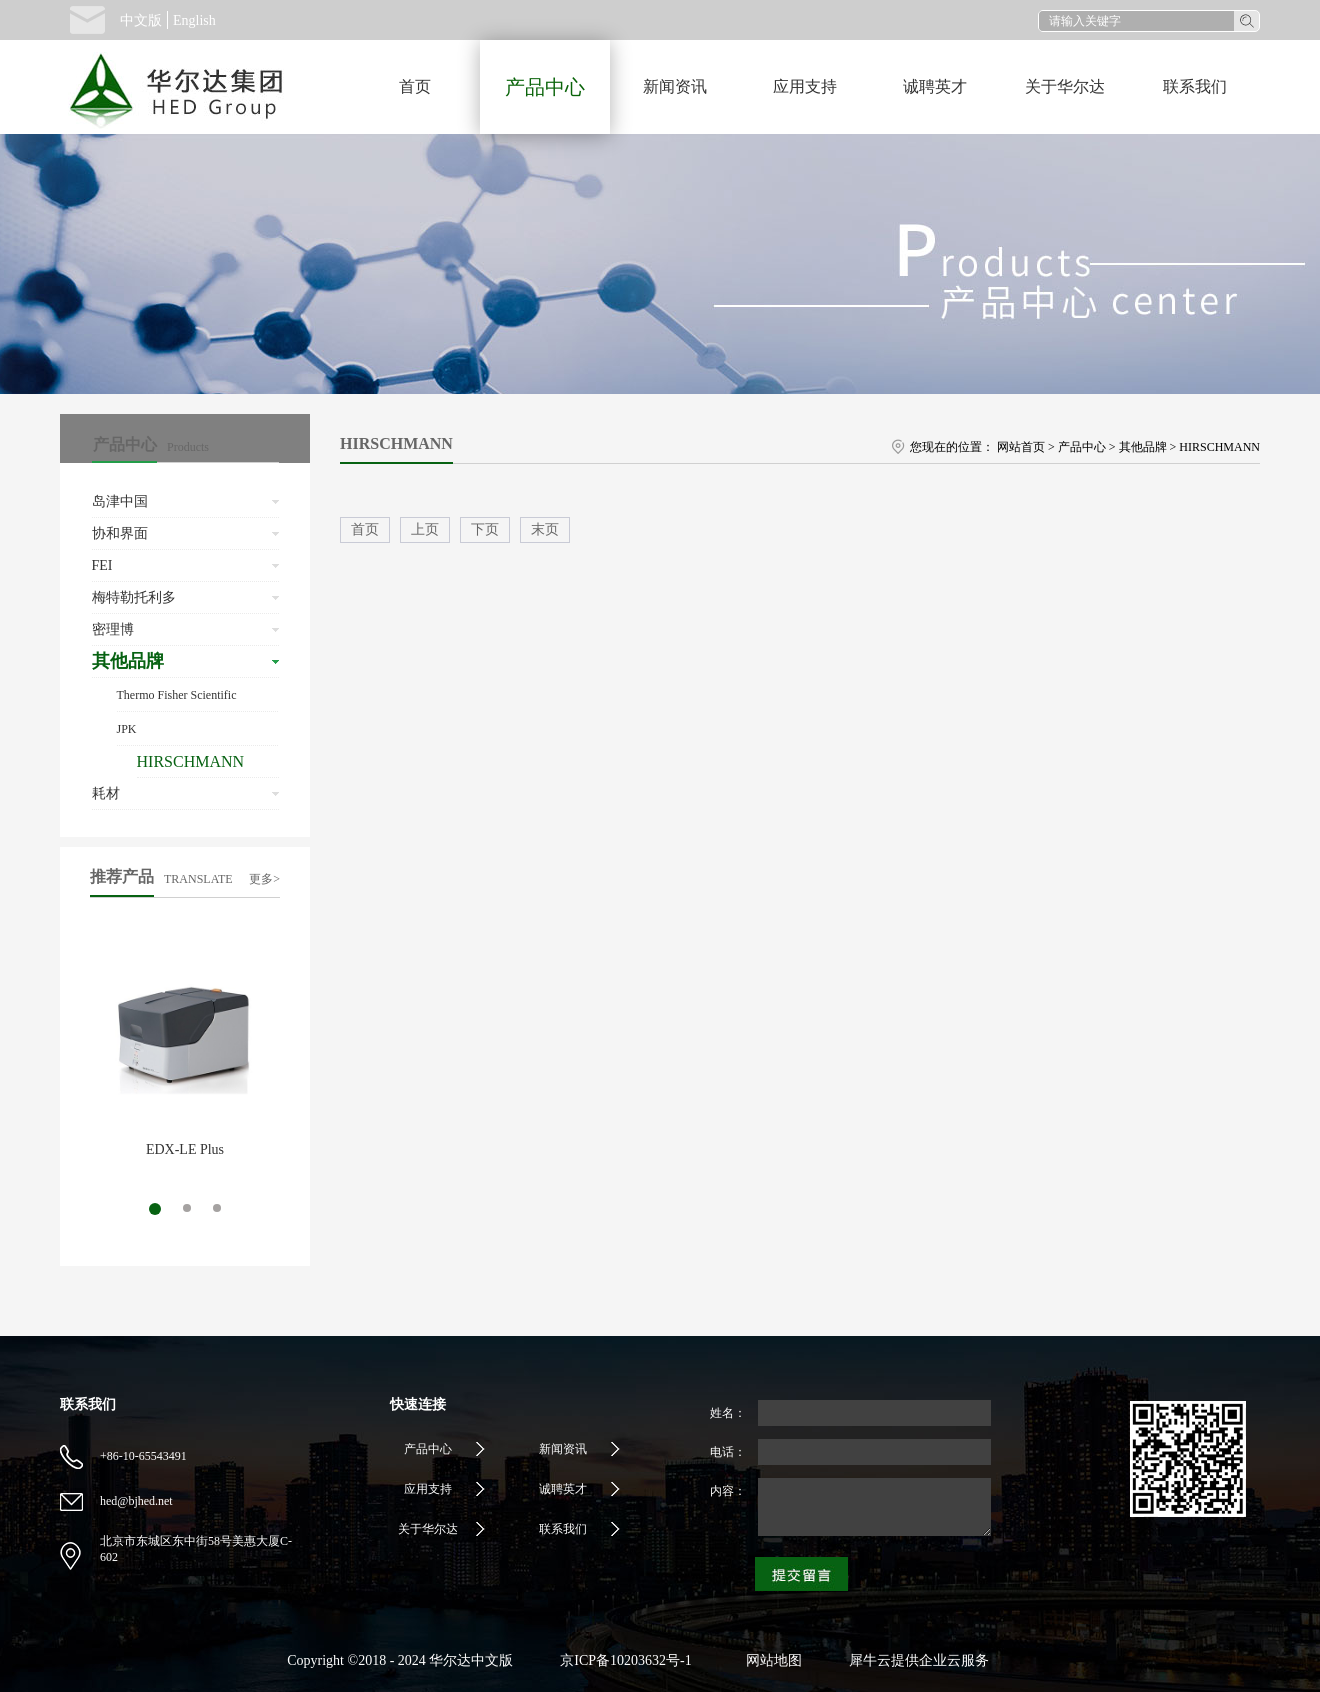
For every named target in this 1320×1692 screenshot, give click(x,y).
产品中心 (1082, 447)
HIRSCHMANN (1219, 447)
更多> (264, 879)
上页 (425, 529)
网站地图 (770, 1660)
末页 (545, 529)
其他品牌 (1143, 447)
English (194, 20)
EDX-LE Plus (185, 1149)
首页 (415, 86)
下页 (485, 529)
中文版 (141, 20)
